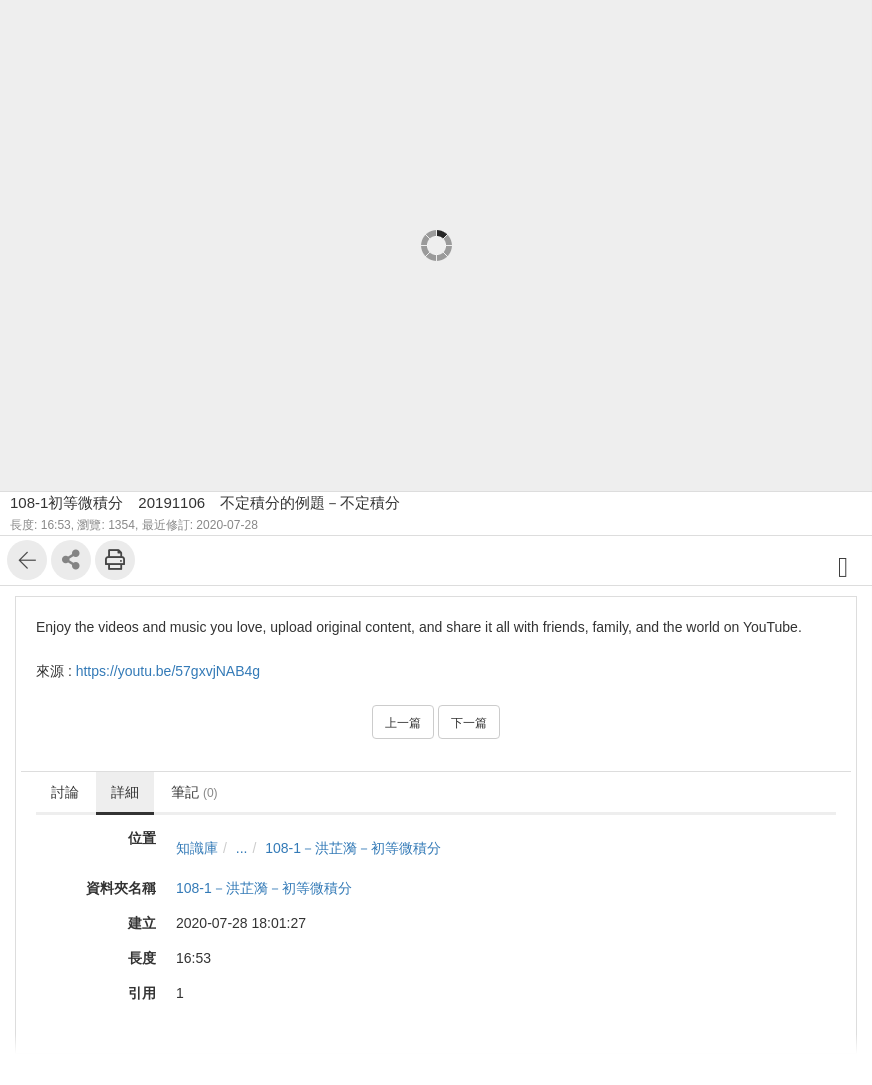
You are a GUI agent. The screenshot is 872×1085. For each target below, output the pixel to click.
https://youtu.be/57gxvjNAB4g (168, 671)
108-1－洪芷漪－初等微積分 (353, 848)
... (242, 848)
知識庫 (197, 848)
